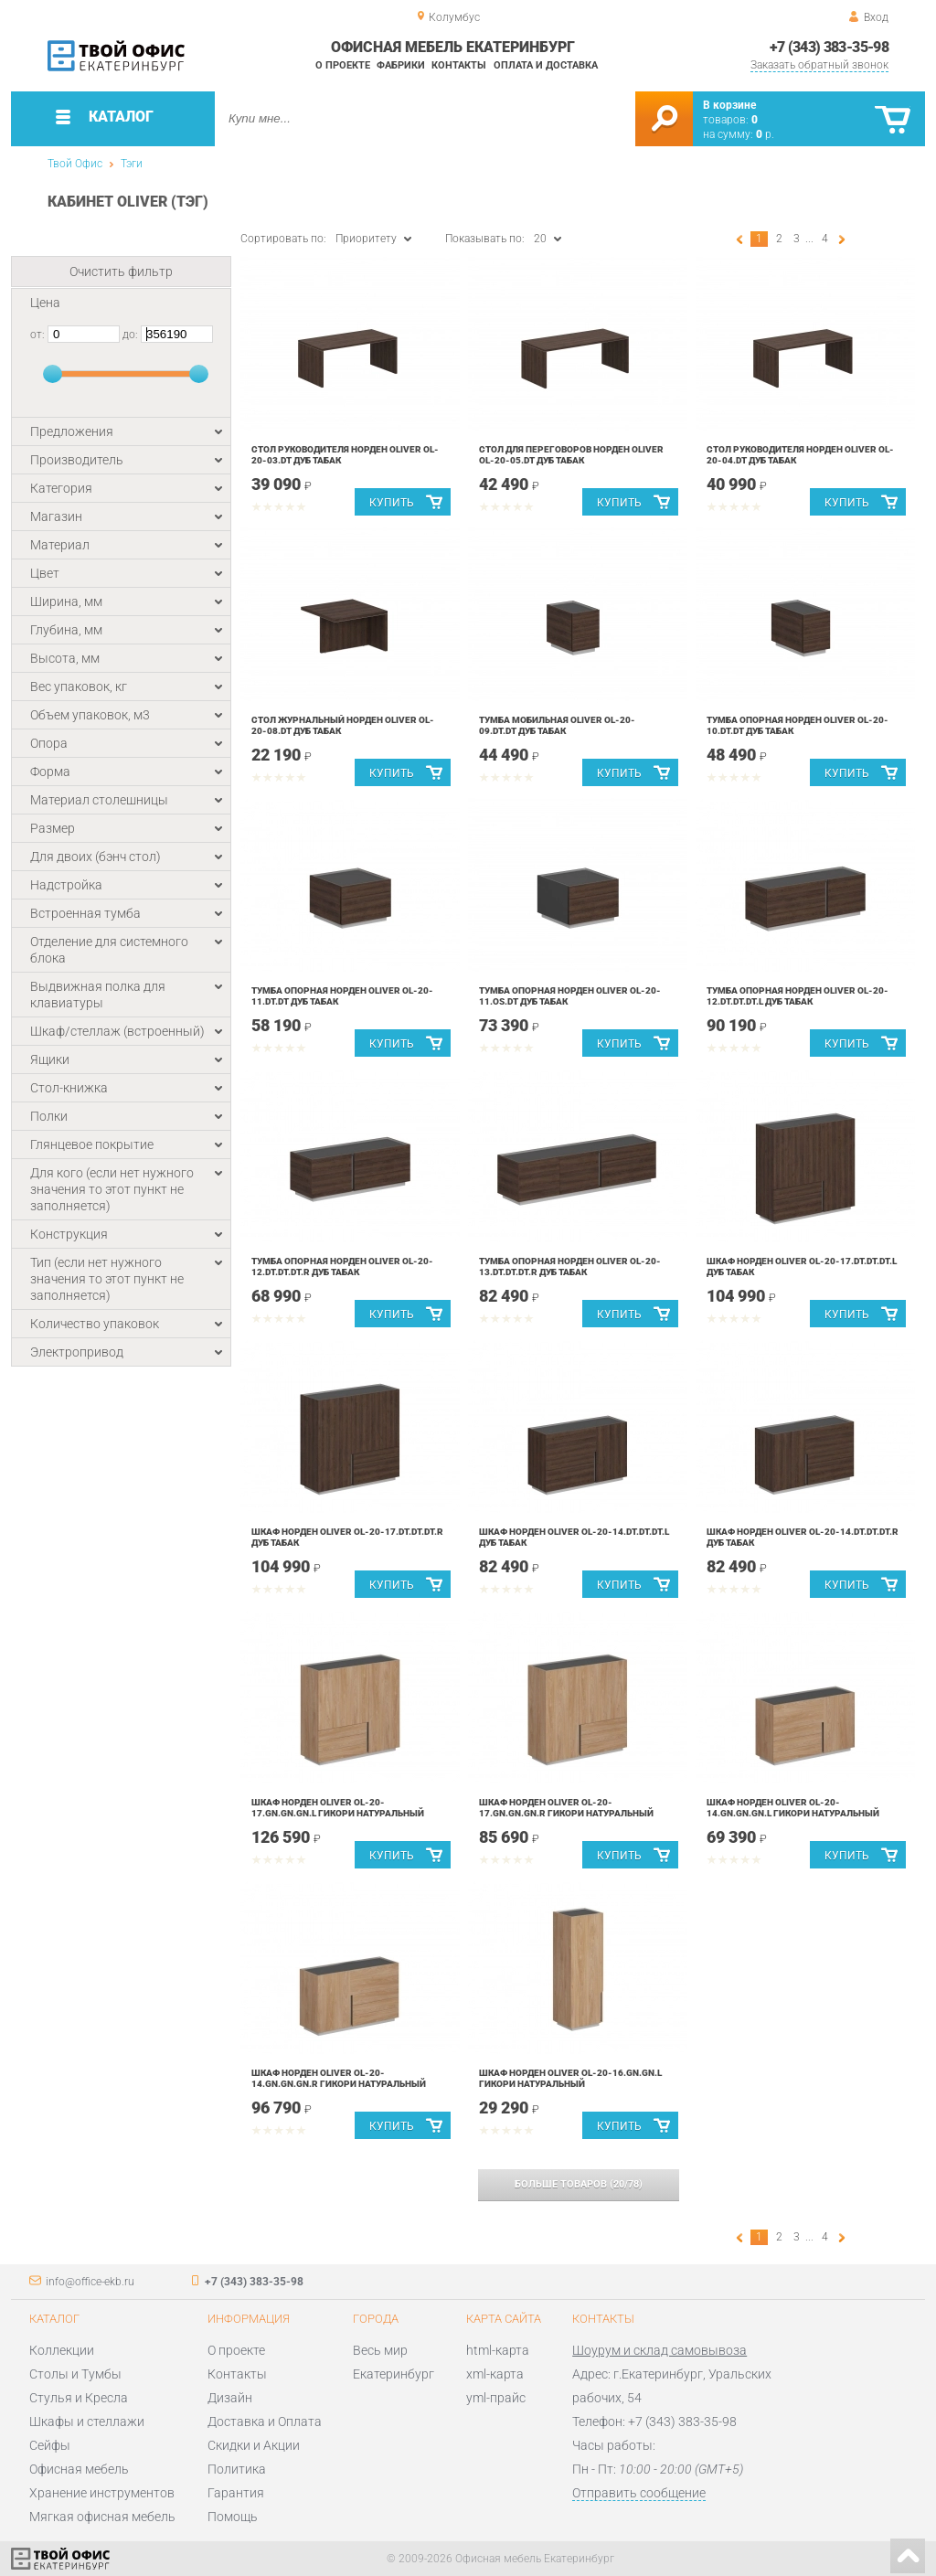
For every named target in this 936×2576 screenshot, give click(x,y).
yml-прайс (496, 2397)
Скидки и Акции (253, 2445)
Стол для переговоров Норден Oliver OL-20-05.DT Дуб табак (571, 454)
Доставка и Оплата (264, 2421)
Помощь (232, 2516)
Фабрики (401, 65)
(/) (579, 2184)
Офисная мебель (79, 2469)
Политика (236, 2469)
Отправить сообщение (639, 2493)
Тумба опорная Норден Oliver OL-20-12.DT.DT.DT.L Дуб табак (797, 995)
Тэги (132, 163)
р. (765, 134)
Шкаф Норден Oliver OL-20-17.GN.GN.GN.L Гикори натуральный (337, 1807)
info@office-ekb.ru (90, 2281)
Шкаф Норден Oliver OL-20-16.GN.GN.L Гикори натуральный (570, 2078)
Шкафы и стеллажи (86, 2421)
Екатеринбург (393, 2374)
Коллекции (61, 2350)
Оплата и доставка (546, 65)
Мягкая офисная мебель (102, 2516)
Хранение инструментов (102, 2493)
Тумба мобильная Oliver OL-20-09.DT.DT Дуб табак (557, 725)
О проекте (342, 65)
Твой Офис (75, 163)
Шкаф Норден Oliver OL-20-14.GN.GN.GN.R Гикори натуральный (338, 2078)
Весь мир (380, 2350)
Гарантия (235, 2493)
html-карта (497, 2350)
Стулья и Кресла (78, 2397)
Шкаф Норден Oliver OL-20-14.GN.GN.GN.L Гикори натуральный (793, 1807)
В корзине (729, 105)
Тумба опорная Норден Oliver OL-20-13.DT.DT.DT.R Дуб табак (570, 1266)
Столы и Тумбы (75, 2374)
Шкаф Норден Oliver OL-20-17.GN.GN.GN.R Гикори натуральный (566, 1807)
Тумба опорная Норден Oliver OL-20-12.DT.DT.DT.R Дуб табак (342, 1266)
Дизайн (229, 2397)
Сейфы (49, 2445)
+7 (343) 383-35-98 (829, 47)
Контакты (458, 65)
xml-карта (495, 2374)
